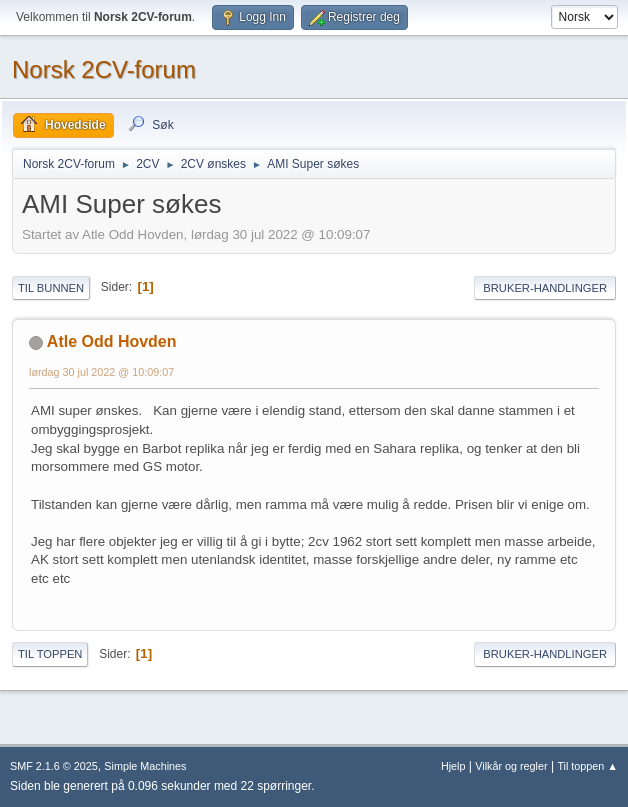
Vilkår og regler (511, 766)
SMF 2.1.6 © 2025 (54, 766)
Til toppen (50, 654)
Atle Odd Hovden (112, 341)
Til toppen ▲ (587, 766)
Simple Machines (145, 766)
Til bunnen (51, 288)
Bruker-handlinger (545, 288)
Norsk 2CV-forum (104, 69)
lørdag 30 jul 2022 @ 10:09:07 (101, 372)
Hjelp (453, 766)
